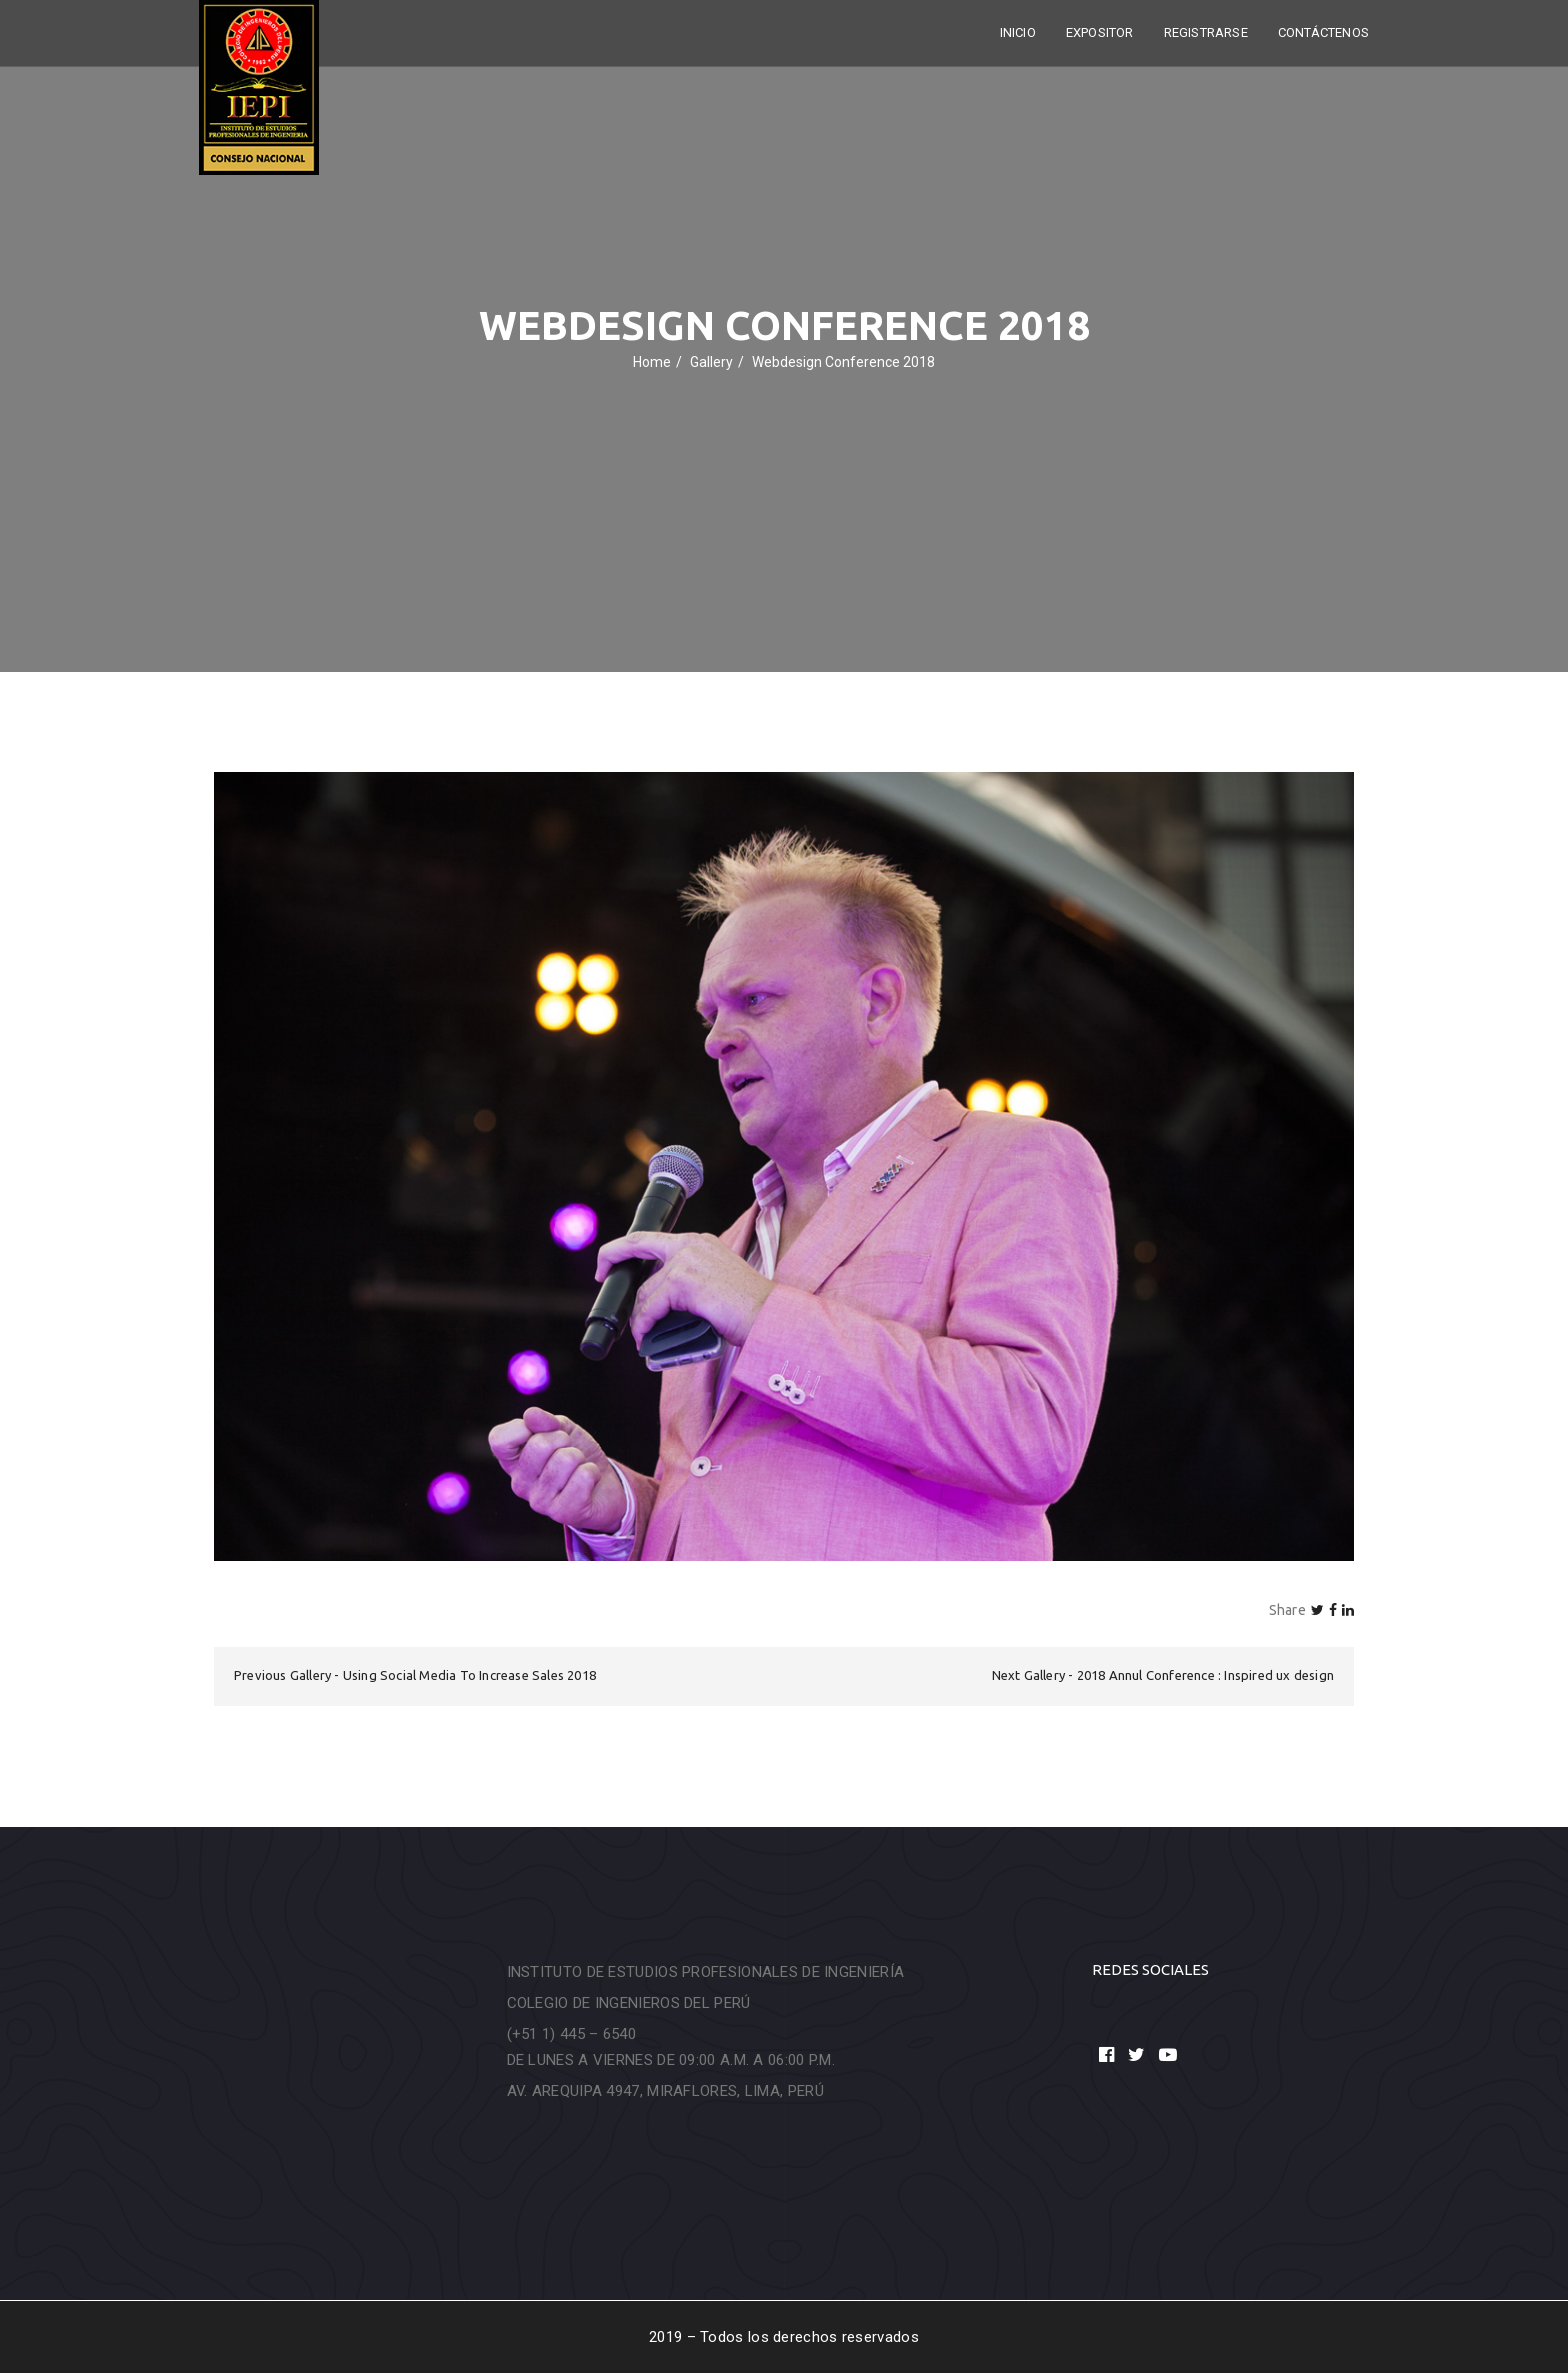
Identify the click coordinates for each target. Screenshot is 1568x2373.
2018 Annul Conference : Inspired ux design (1205, 1675)
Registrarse (1206, 32)
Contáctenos (1323, 32)
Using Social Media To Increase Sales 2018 (469, 1675)
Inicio (1018, 32)
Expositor (1100, 32)
